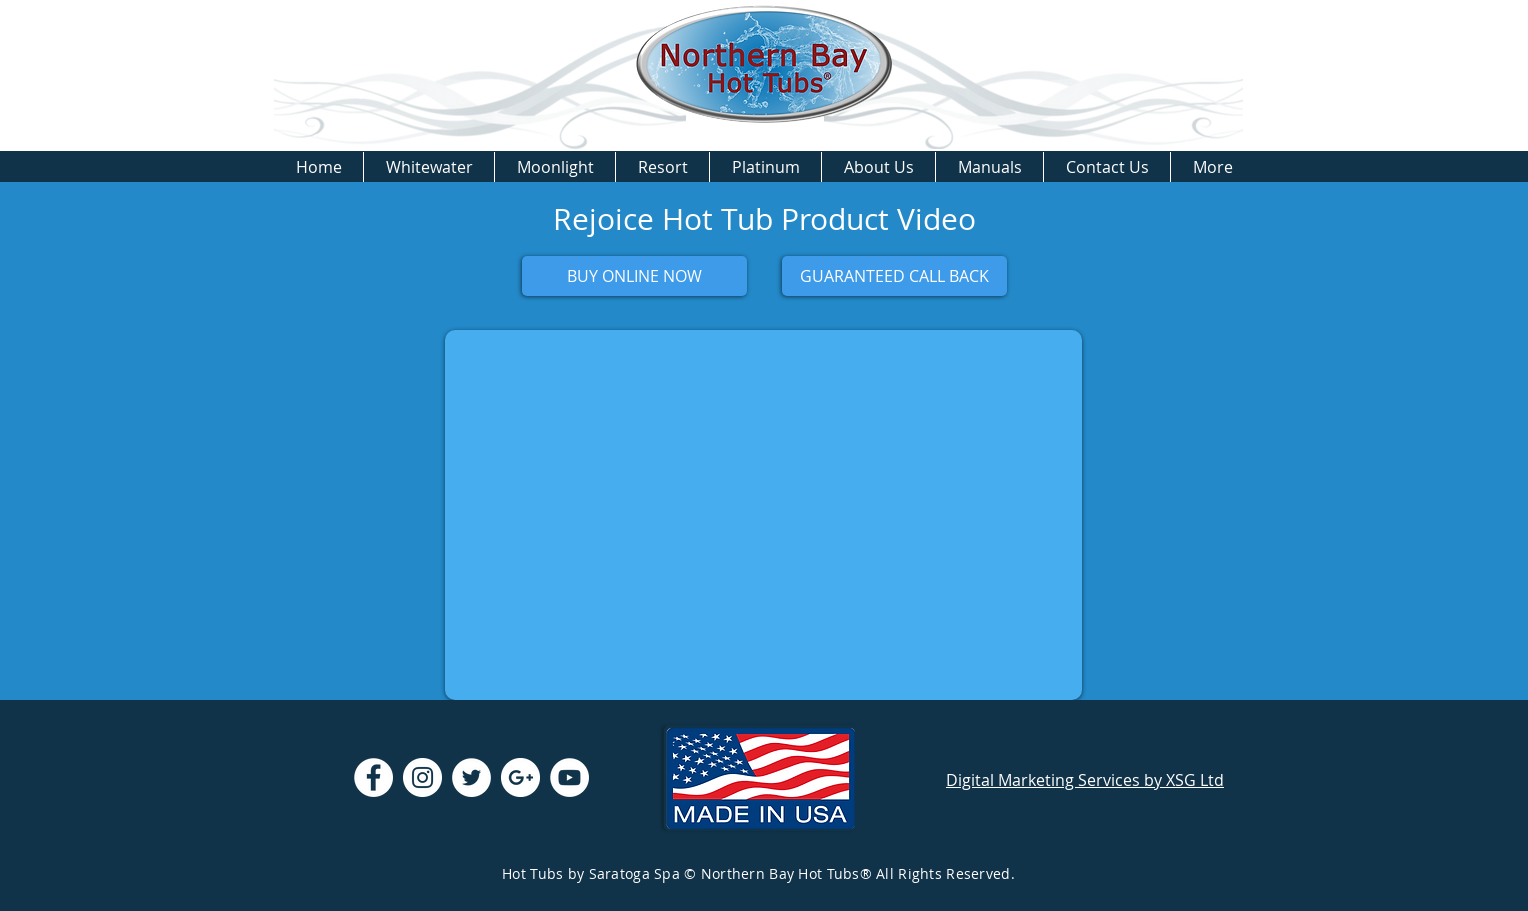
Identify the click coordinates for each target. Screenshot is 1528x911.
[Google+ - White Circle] (520, 777)
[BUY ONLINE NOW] (634, 276)
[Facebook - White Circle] (373, 777)
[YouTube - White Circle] (569, 777)
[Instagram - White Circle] (422, 777)
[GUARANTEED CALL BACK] (894, 276)
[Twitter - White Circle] (471, 777)
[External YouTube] (763, 515)
